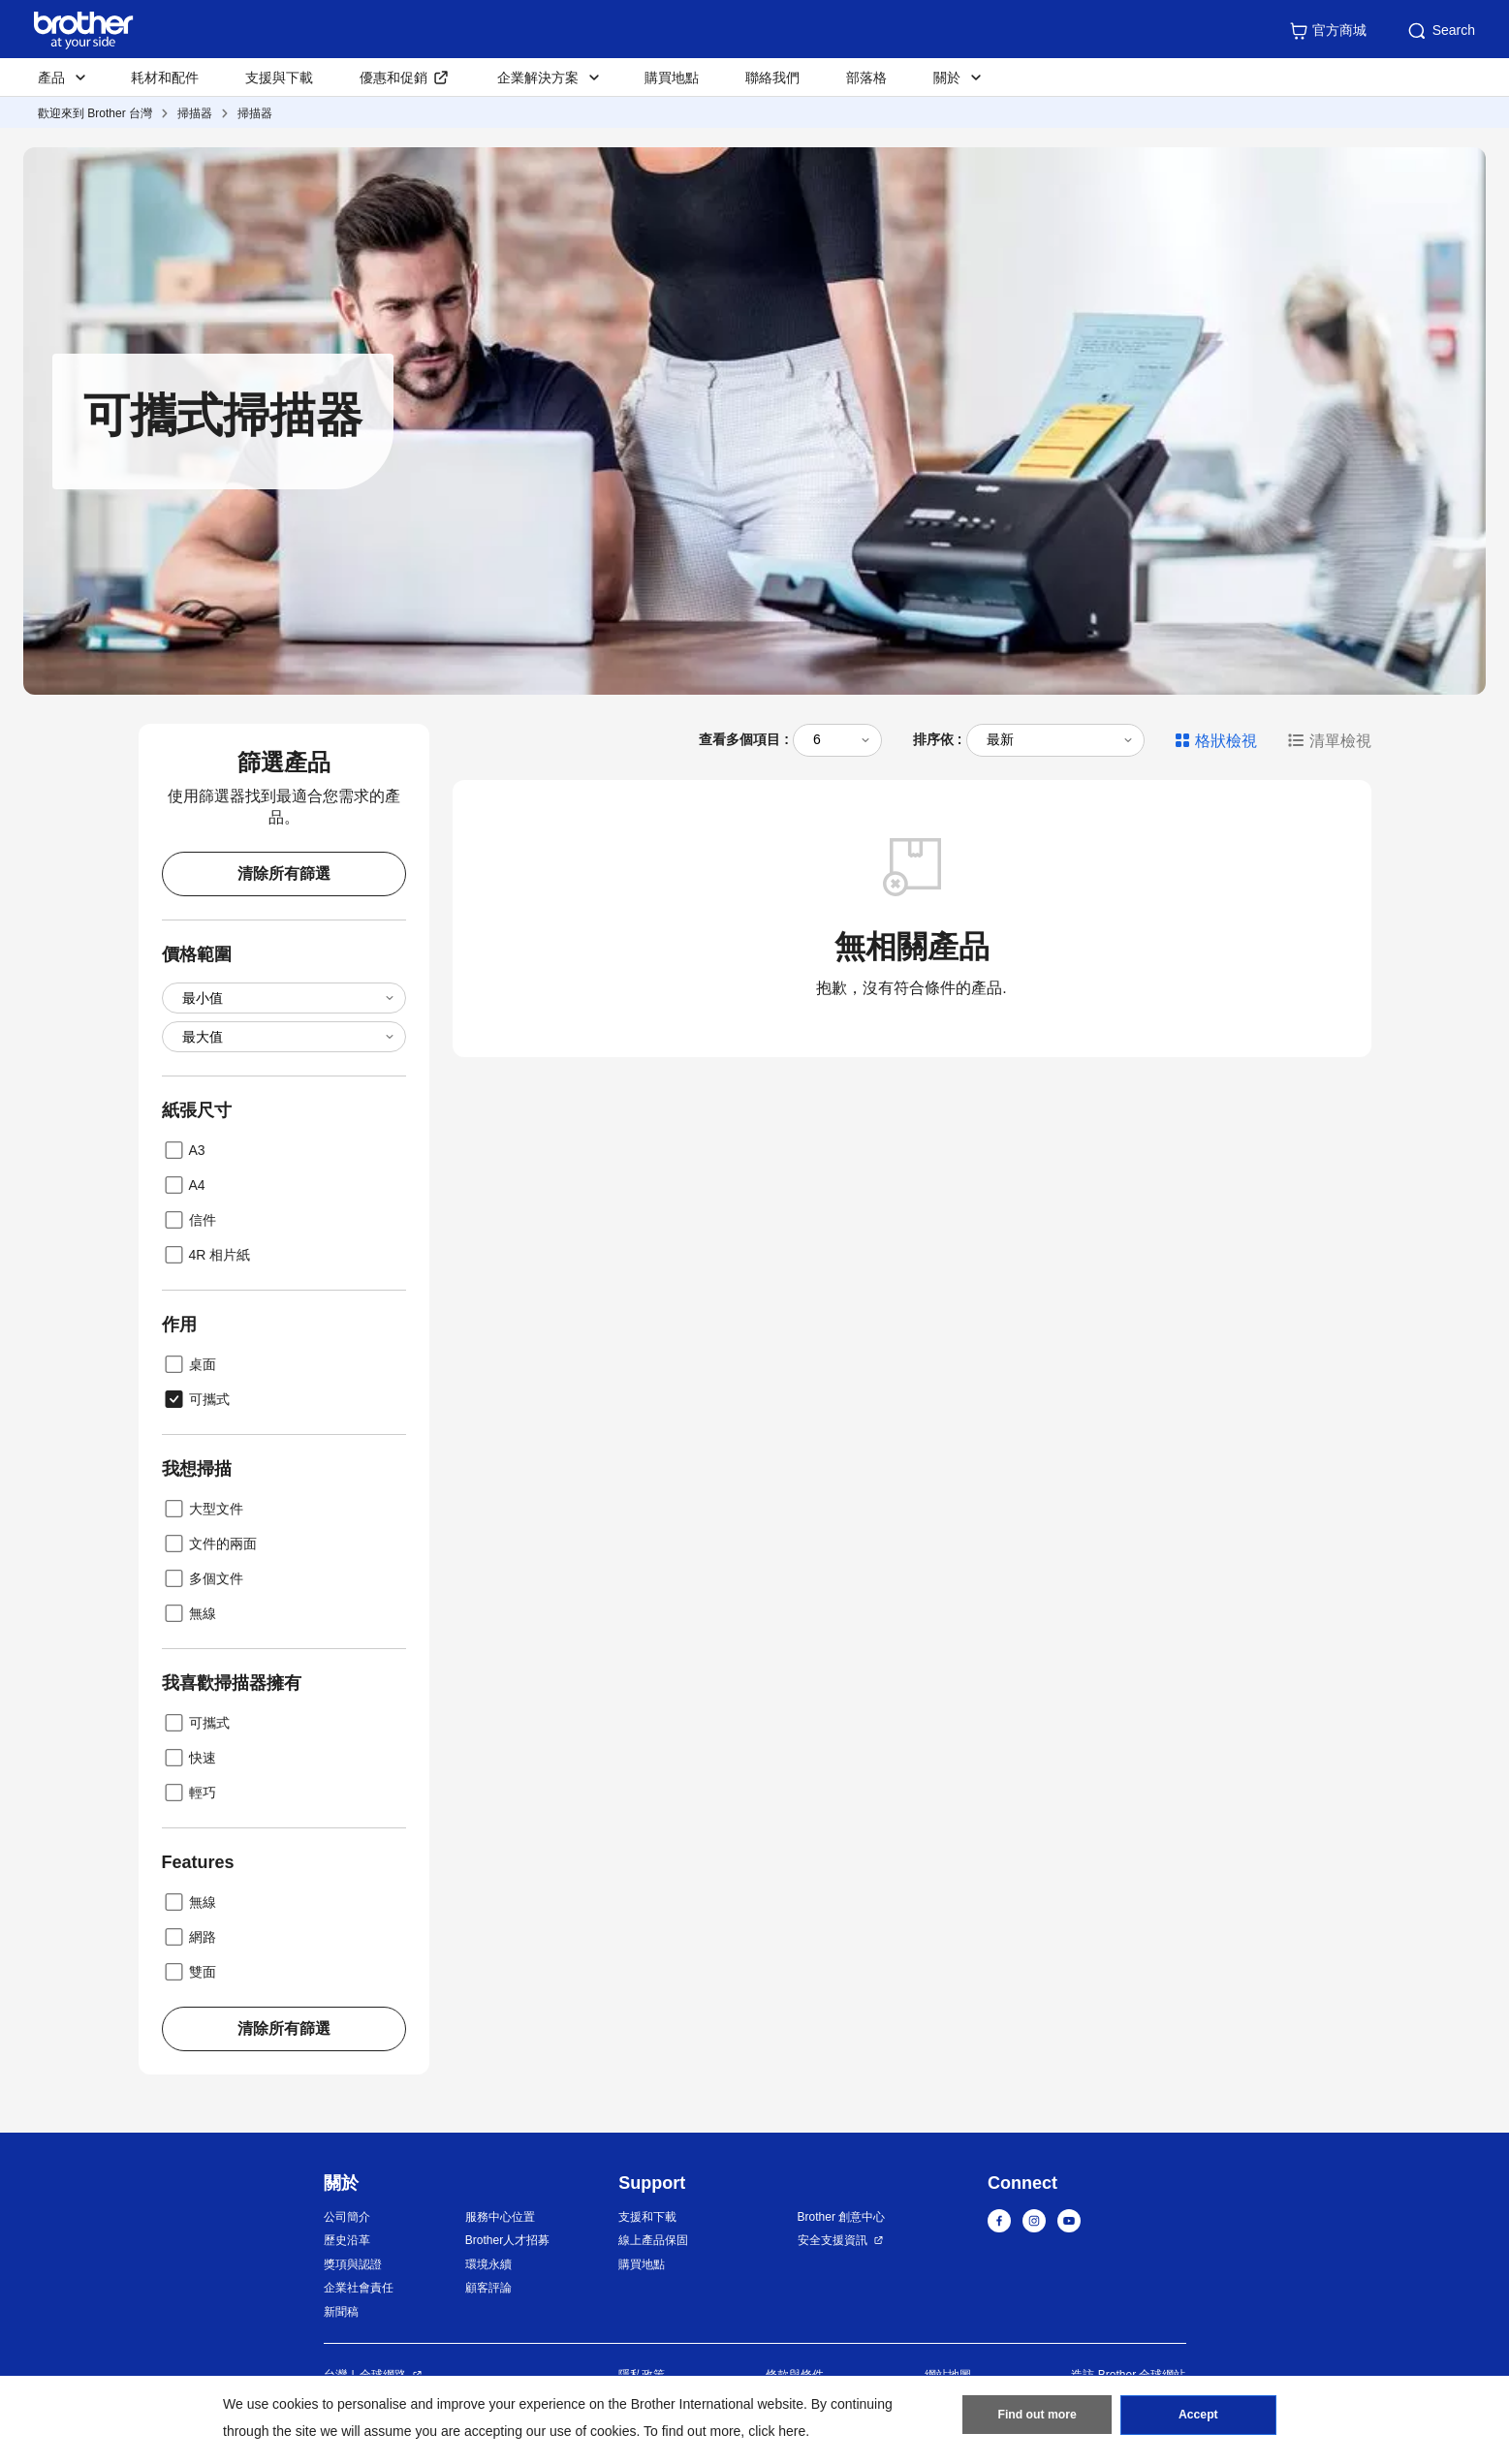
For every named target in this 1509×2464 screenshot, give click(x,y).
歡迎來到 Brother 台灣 (95, 113)
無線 (189, 1613)
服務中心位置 (500, 2217)
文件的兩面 (209, 1543)
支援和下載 (647, 2217)
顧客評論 (488, 2287)
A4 (183, 1185)
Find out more (1037, 2416)
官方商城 (1328, 31)
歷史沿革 (347, 2240)
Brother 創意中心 (842, 2217)
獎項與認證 (353, 2264)
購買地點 (671, 77)
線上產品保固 (653, 2240)
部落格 (866, 77)
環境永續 (488, 2264)
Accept (1198, 2416)
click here (776, 2431)
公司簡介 (347, 2217)
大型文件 (202, 1508)
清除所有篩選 (283, 873)
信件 (189, 1220)
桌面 (189, 1364)
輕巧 (189, 1792)
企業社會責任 (358, 2287)
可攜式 (196, 1399)
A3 (183, 1150)
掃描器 (194, 113)
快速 (189, 1757)
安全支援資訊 (832, 2240)
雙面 (189, 1971)
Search (1440, 31)
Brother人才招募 (507, 2240)
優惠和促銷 (393, 77)
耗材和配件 (165, 77)
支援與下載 (279, 77)
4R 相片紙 (206, 1254)
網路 (189, 1937)
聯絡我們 (772, 77)
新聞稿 (341, 2312)
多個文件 (202, 1578)
